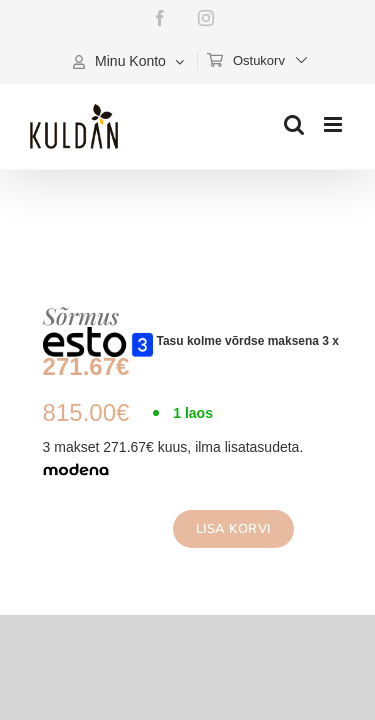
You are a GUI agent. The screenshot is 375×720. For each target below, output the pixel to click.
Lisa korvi (220, 529)
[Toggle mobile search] (294, 124)
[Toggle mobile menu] (334, 124)
